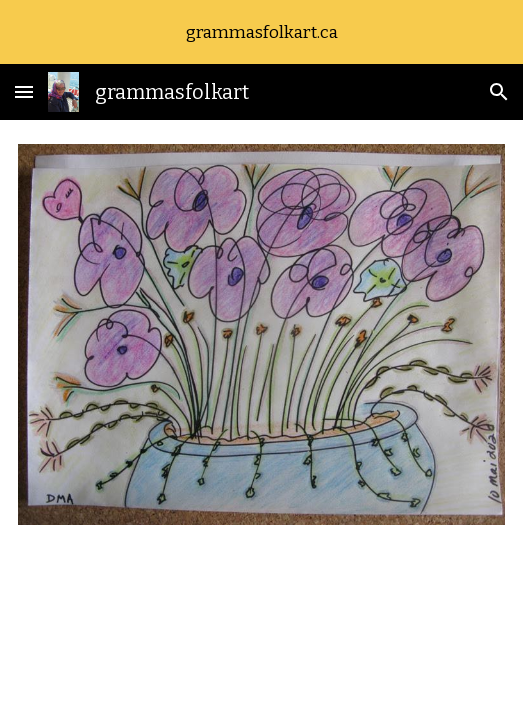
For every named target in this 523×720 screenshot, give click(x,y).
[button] (24, 91)
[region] (261, 32)
